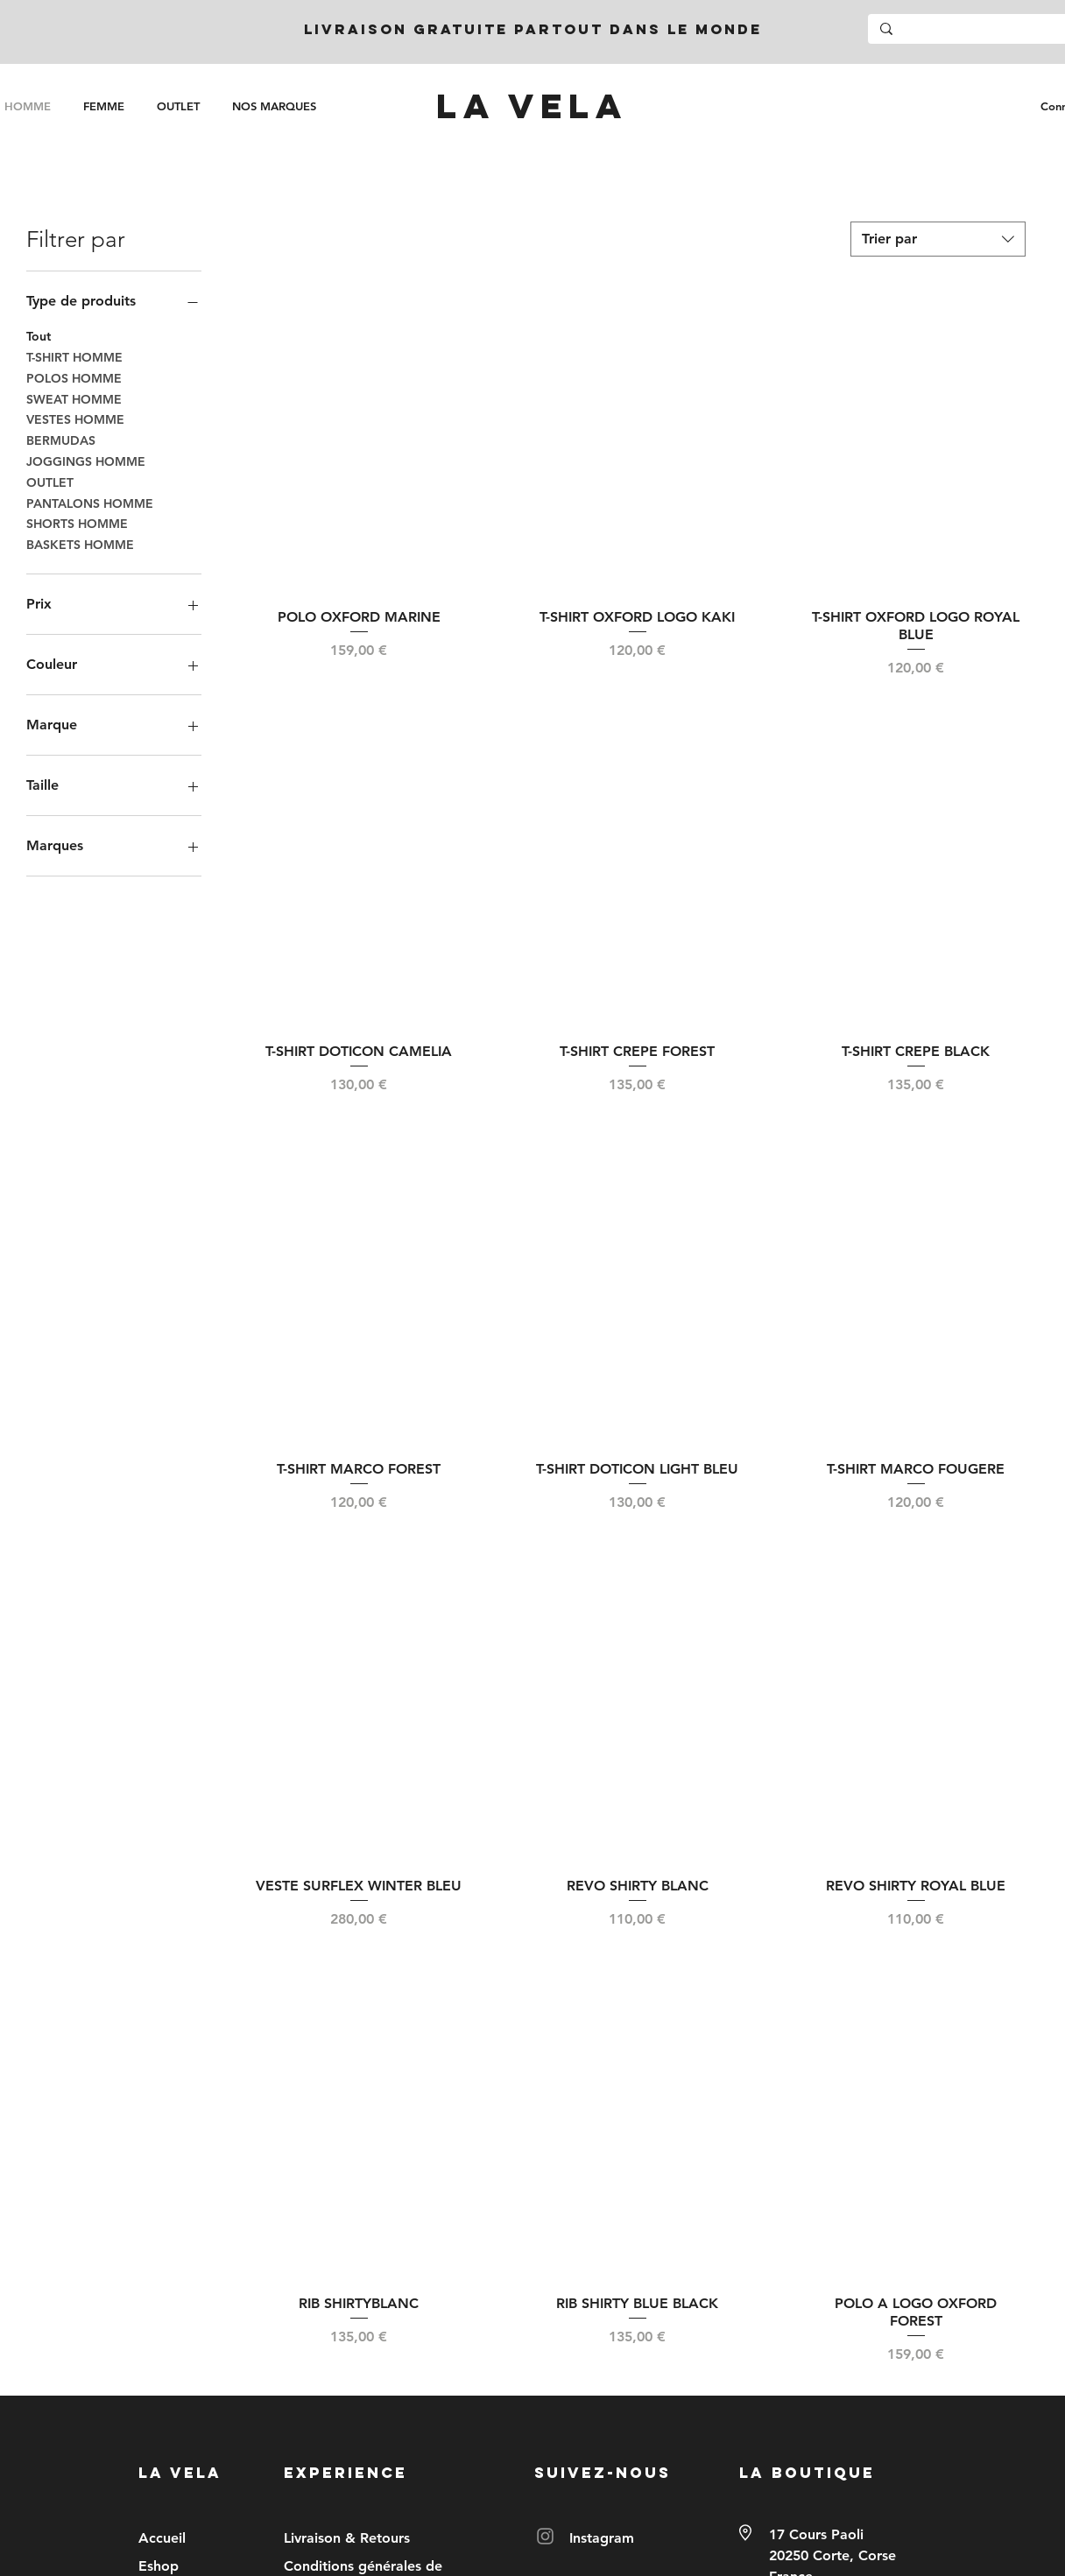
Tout (38, 335)
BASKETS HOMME (80, 544)
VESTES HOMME (75, 418)
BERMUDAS (60, 439)
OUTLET (50, 481)
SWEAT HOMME (74, 398)
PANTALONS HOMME (89, 502)
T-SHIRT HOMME (74, 356)
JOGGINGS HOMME (85, 460)
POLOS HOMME (74, 377)
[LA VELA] (532, 106)
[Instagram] (545, 2536)
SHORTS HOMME (77, 522)
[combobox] (938, 239)
